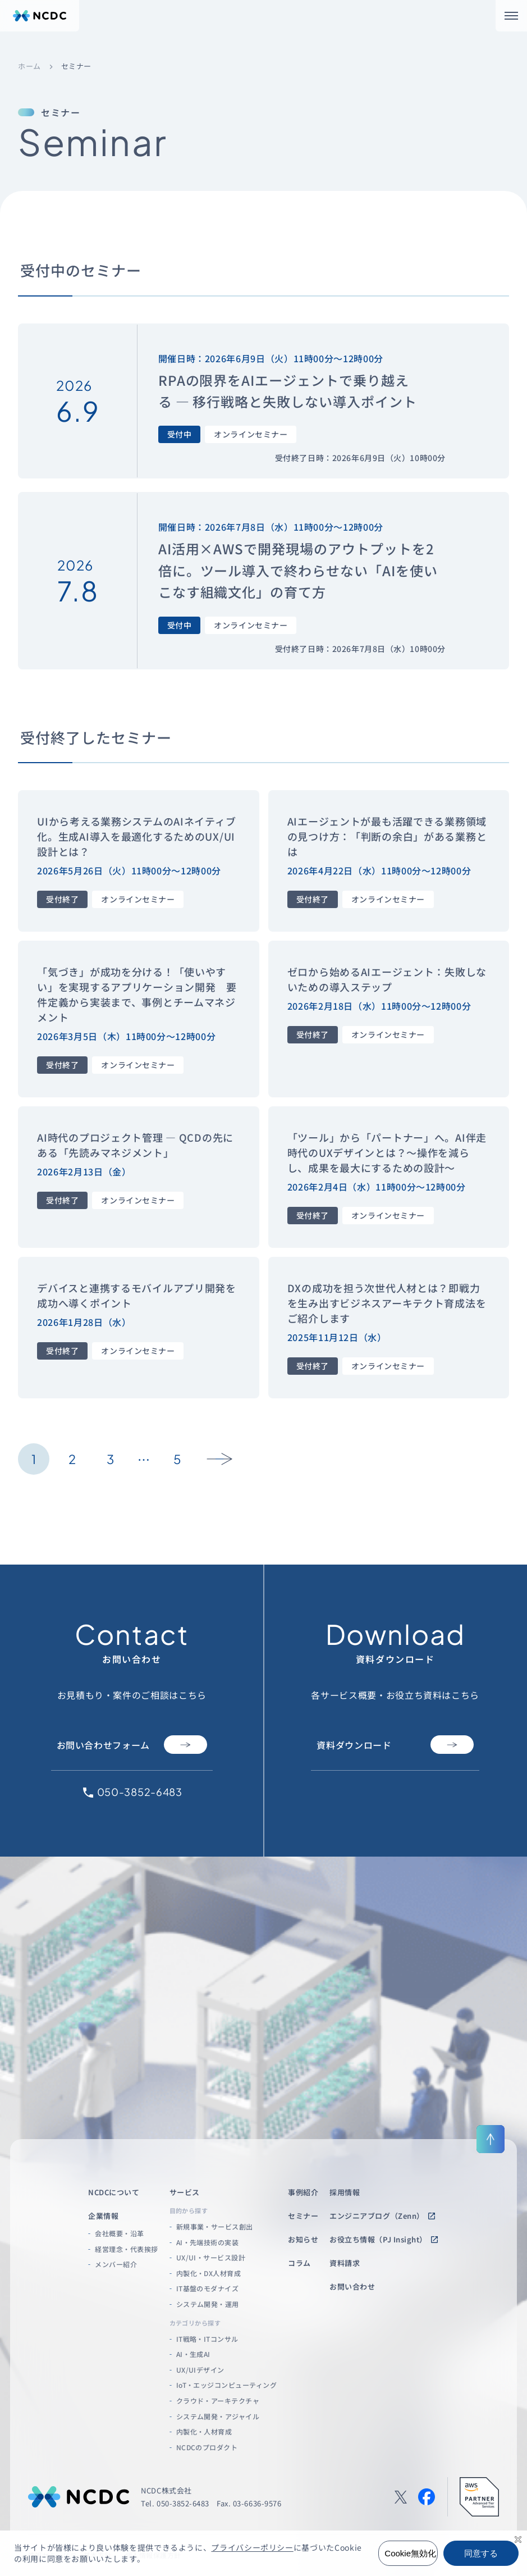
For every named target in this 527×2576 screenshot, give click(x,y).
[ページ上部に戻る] (490, 2139)
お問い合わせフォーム (132, 1744)
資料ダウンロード (395, 1744)
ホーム (29, 66)
